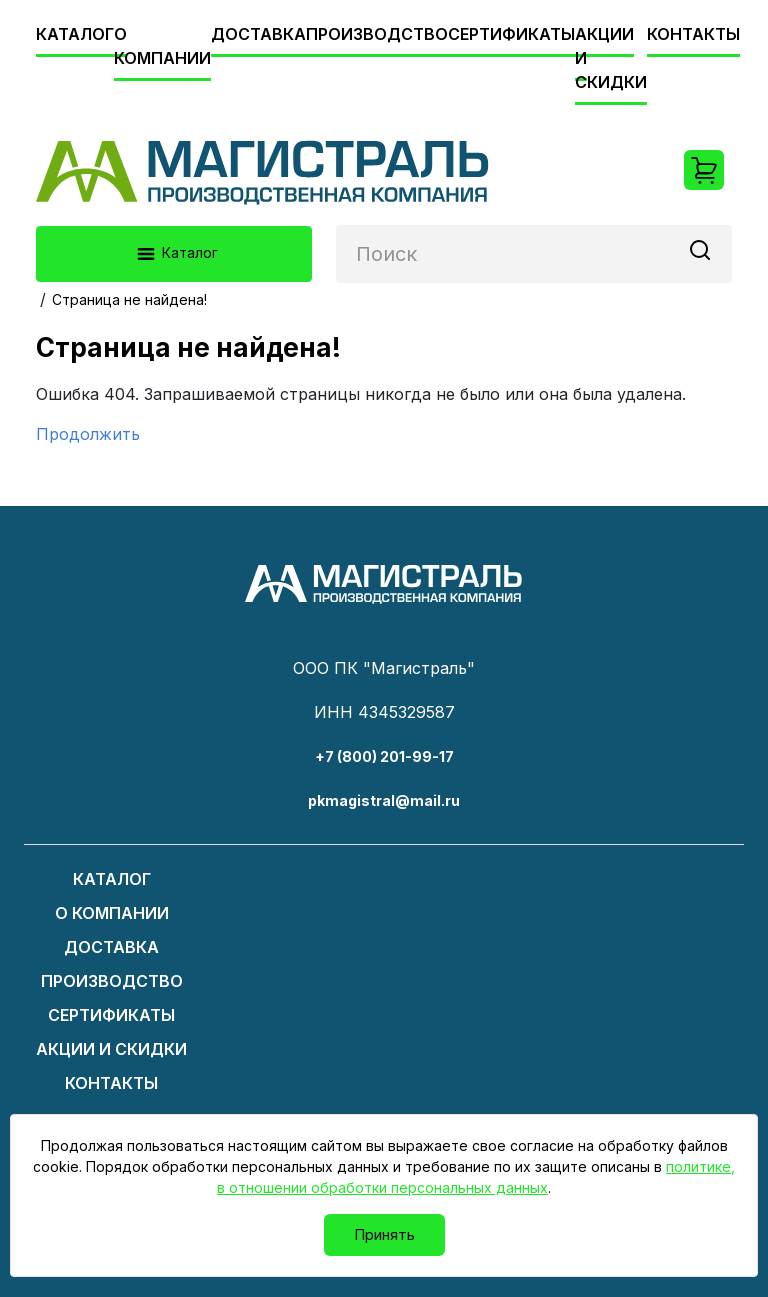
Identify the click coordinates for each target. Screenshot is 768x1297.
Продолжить (88, 434)
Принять (384, 1234)
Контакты (693, 34)
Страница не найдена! (129, 299)
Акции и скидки (111, 1049)
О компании (162, 46)
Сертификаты (511, 34)
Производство (377, 34)
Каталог (75, 34)
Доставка (258, 34)
